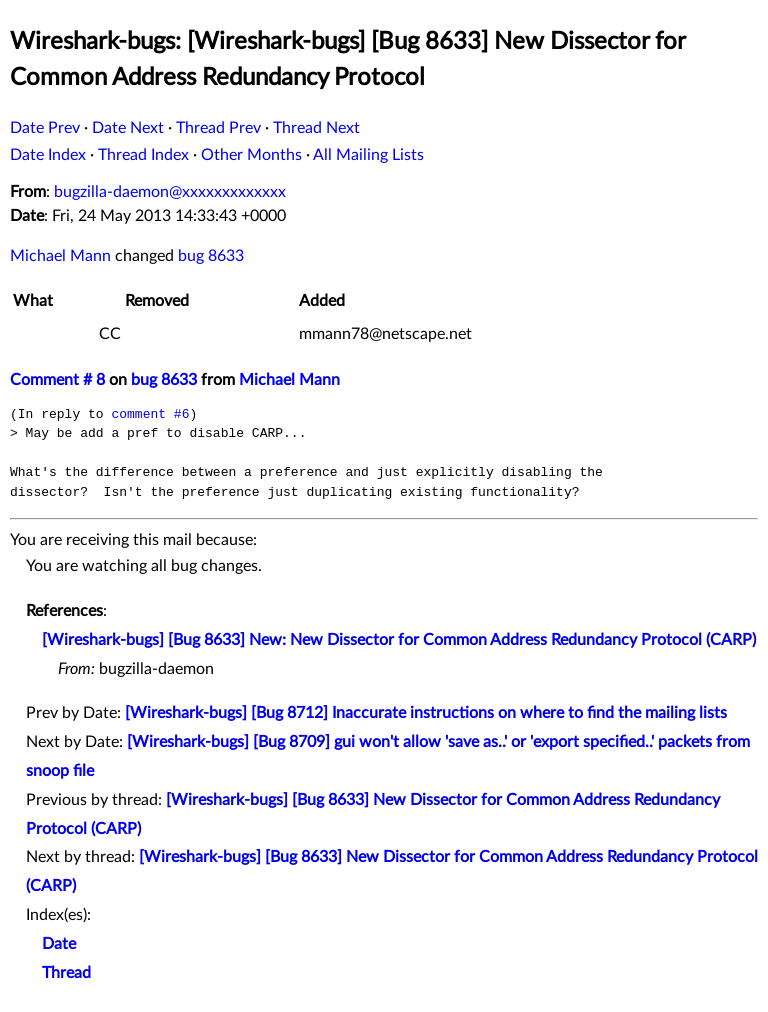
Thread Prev (218, 128)
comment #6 (150, 414)
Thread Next (316, 128)
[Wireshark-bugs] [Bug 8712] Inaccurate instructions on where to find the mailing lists (426, 713)
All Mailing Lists (368, 155)
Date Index (48, 155)
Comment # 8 (57, 380)
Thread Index (143, 155)
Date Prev (45, 128)
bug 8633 (211, 256)
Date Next (128, 128)
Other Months (251, 155)
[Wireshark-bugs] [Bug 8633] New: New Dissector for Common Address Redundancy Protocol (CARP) (399, 640)
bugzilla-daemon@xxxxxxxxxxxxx (170, 192)
